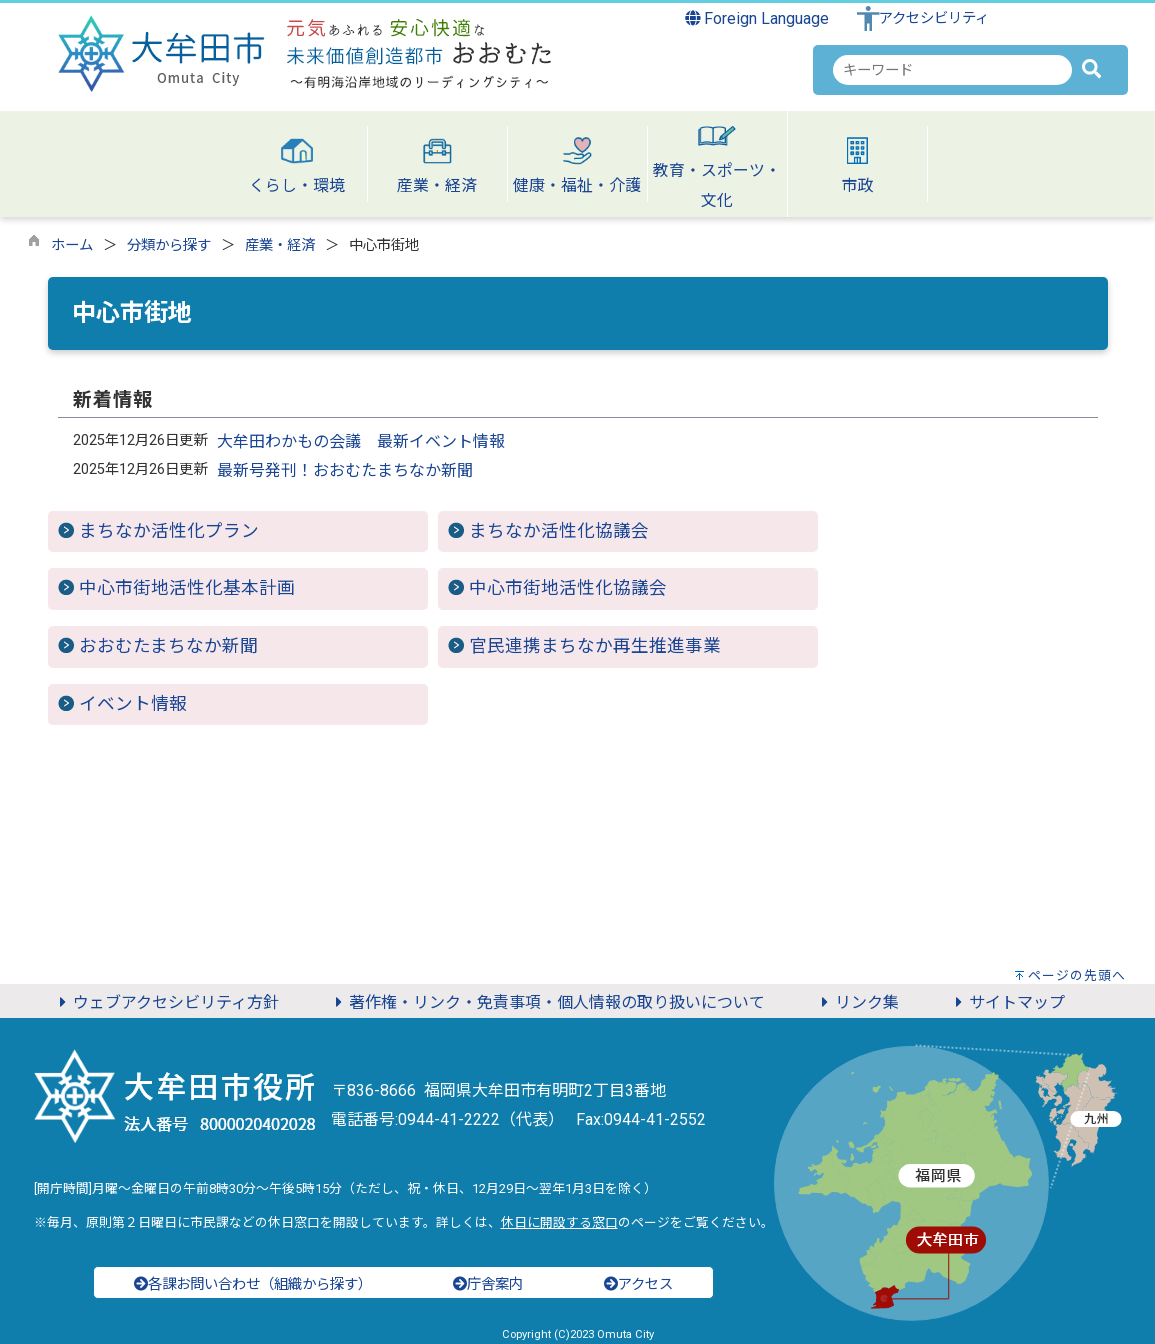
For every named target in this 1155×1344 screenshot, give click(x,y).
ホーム (72, 245)
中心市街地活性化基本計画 (187, 588)
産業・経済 (280, 245)
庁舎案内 (488, 1284)
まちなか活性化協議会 (559, 531)
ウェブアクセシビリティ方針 (166, 1002)
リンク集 (857, 1002)
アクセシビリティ (934, 18)
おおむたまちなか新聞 (168, 646)
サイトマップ (1007, 1002)
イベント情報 (133, 704)
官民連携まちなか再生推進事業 (595, 646)
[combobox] (952, 70)
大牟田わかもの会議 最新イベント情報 (361, 441)
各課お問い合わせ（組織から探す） (253, 1284)
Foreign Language (757, 18)
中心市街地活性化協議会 (568, 588)
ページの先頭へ (1077, 975)
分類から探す (169, 245)
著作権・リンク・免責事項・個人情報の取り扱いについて (547, 1002)
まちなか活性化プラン (169, 531)
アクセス (638, 1284)
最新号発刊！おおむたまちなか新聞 (345, 470)
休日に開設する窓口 (559, 1222)
